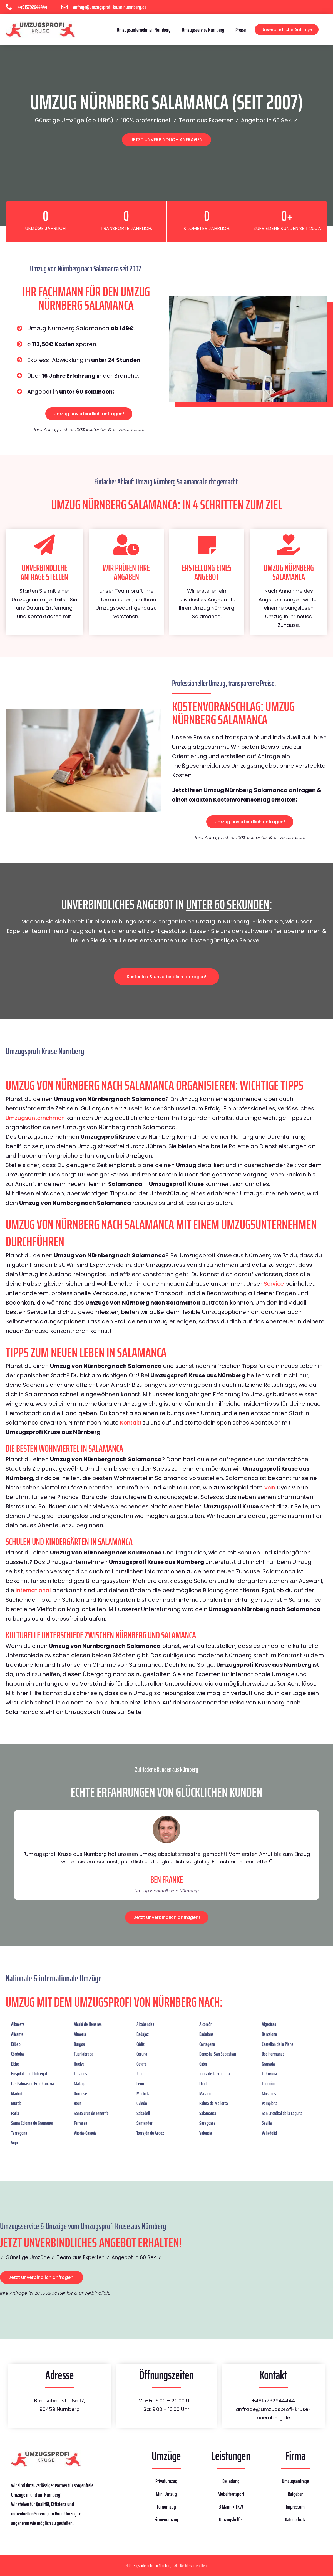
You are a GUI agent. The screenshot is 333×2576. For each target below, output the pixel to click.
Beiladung (231, 2481)
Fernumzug (166, 2506)
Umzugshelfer (231, 2519)
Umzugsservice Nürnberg (203, 29)
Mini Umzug (166, 2493)
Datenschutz (295, 2519)
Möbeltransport (231, 2493)
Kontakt (131, 1422)
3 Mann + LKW (231, 2506)
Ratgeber (295, 2493)
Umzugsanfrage (295, 2481)
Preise (240, 29)
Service (274, 1284)
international (33, 1590)
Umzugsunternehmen (35, 1118)
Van (269, 1487)
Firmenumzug (166, 2519)
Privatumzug (166, 2481)
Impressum (295, 2506)
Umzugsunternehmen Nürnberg (144, 29)
